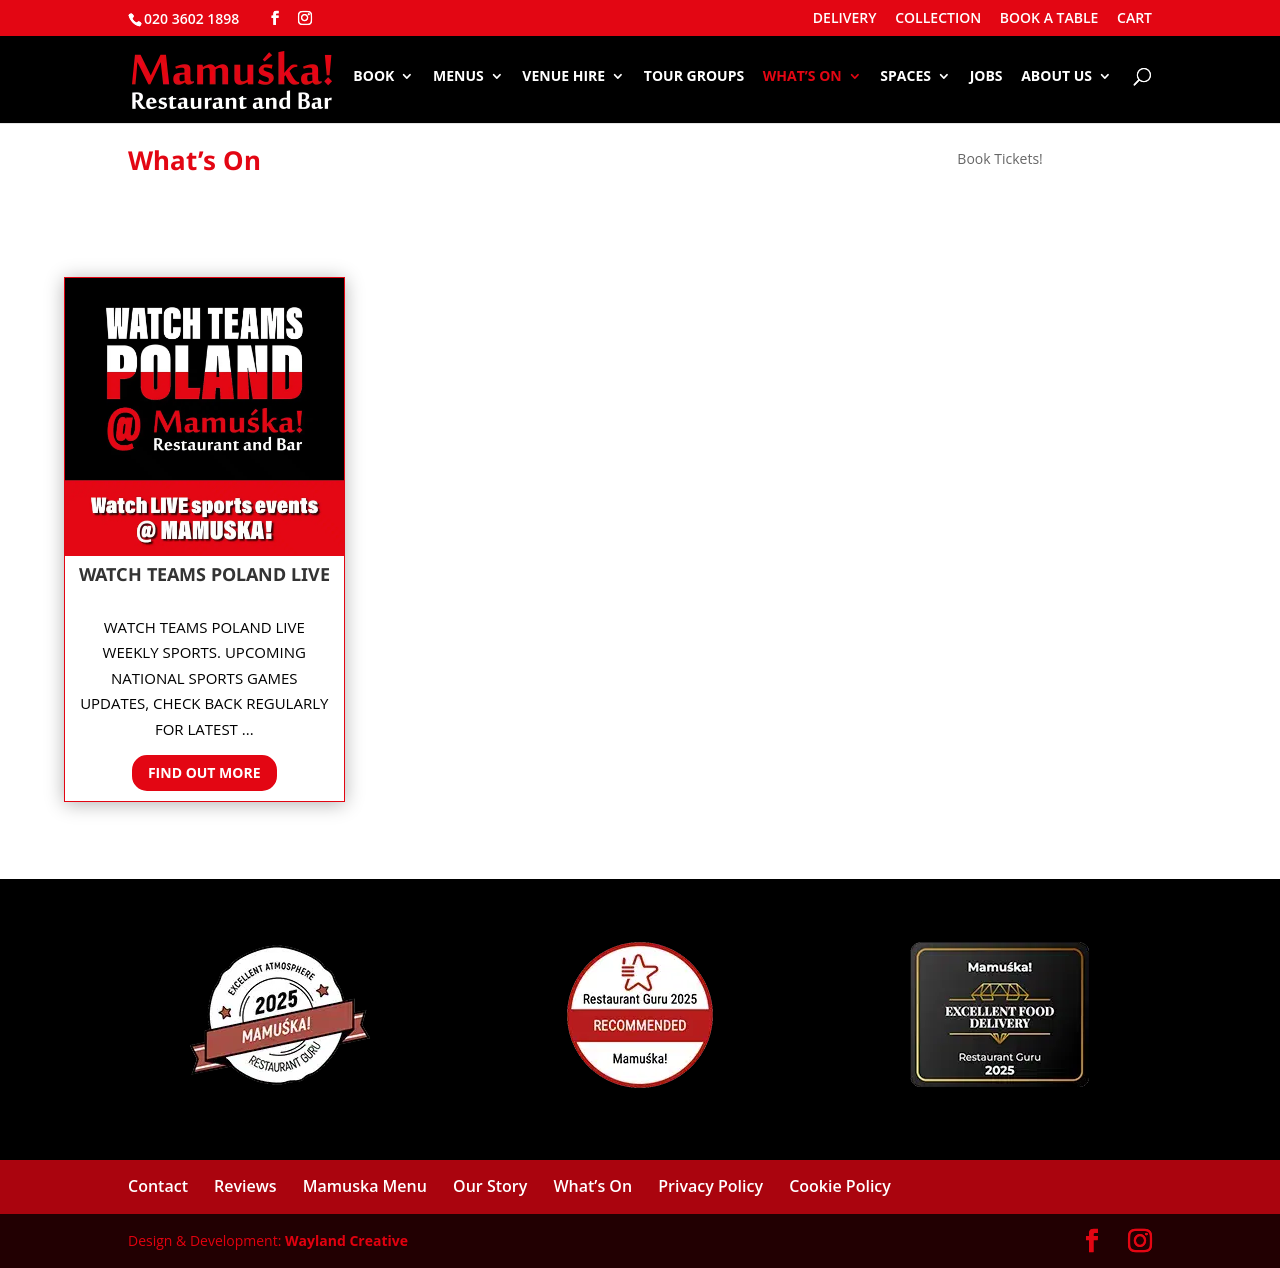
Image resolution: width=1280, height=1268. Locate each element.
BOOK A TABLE (1049, 19)
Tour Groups (694, 76)
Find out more (204, 772)
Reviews (245, 1186)
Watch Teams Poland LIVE (204, 574)
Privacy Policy (710, 1186)
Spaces (905, 76)
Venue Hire (563, 76)
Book (373, 76)
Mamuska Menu (365, 1186)
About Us (1056, 76)
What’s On (802, 76)
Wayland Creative (346, 1240)
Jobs (986, 76)
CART (1134, 19)
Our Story (490, 1186)
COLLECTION (938, 19)
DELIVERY (845, 19)
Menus (458, 76)
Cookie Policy (840, 1186)
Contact (158, 1186)
